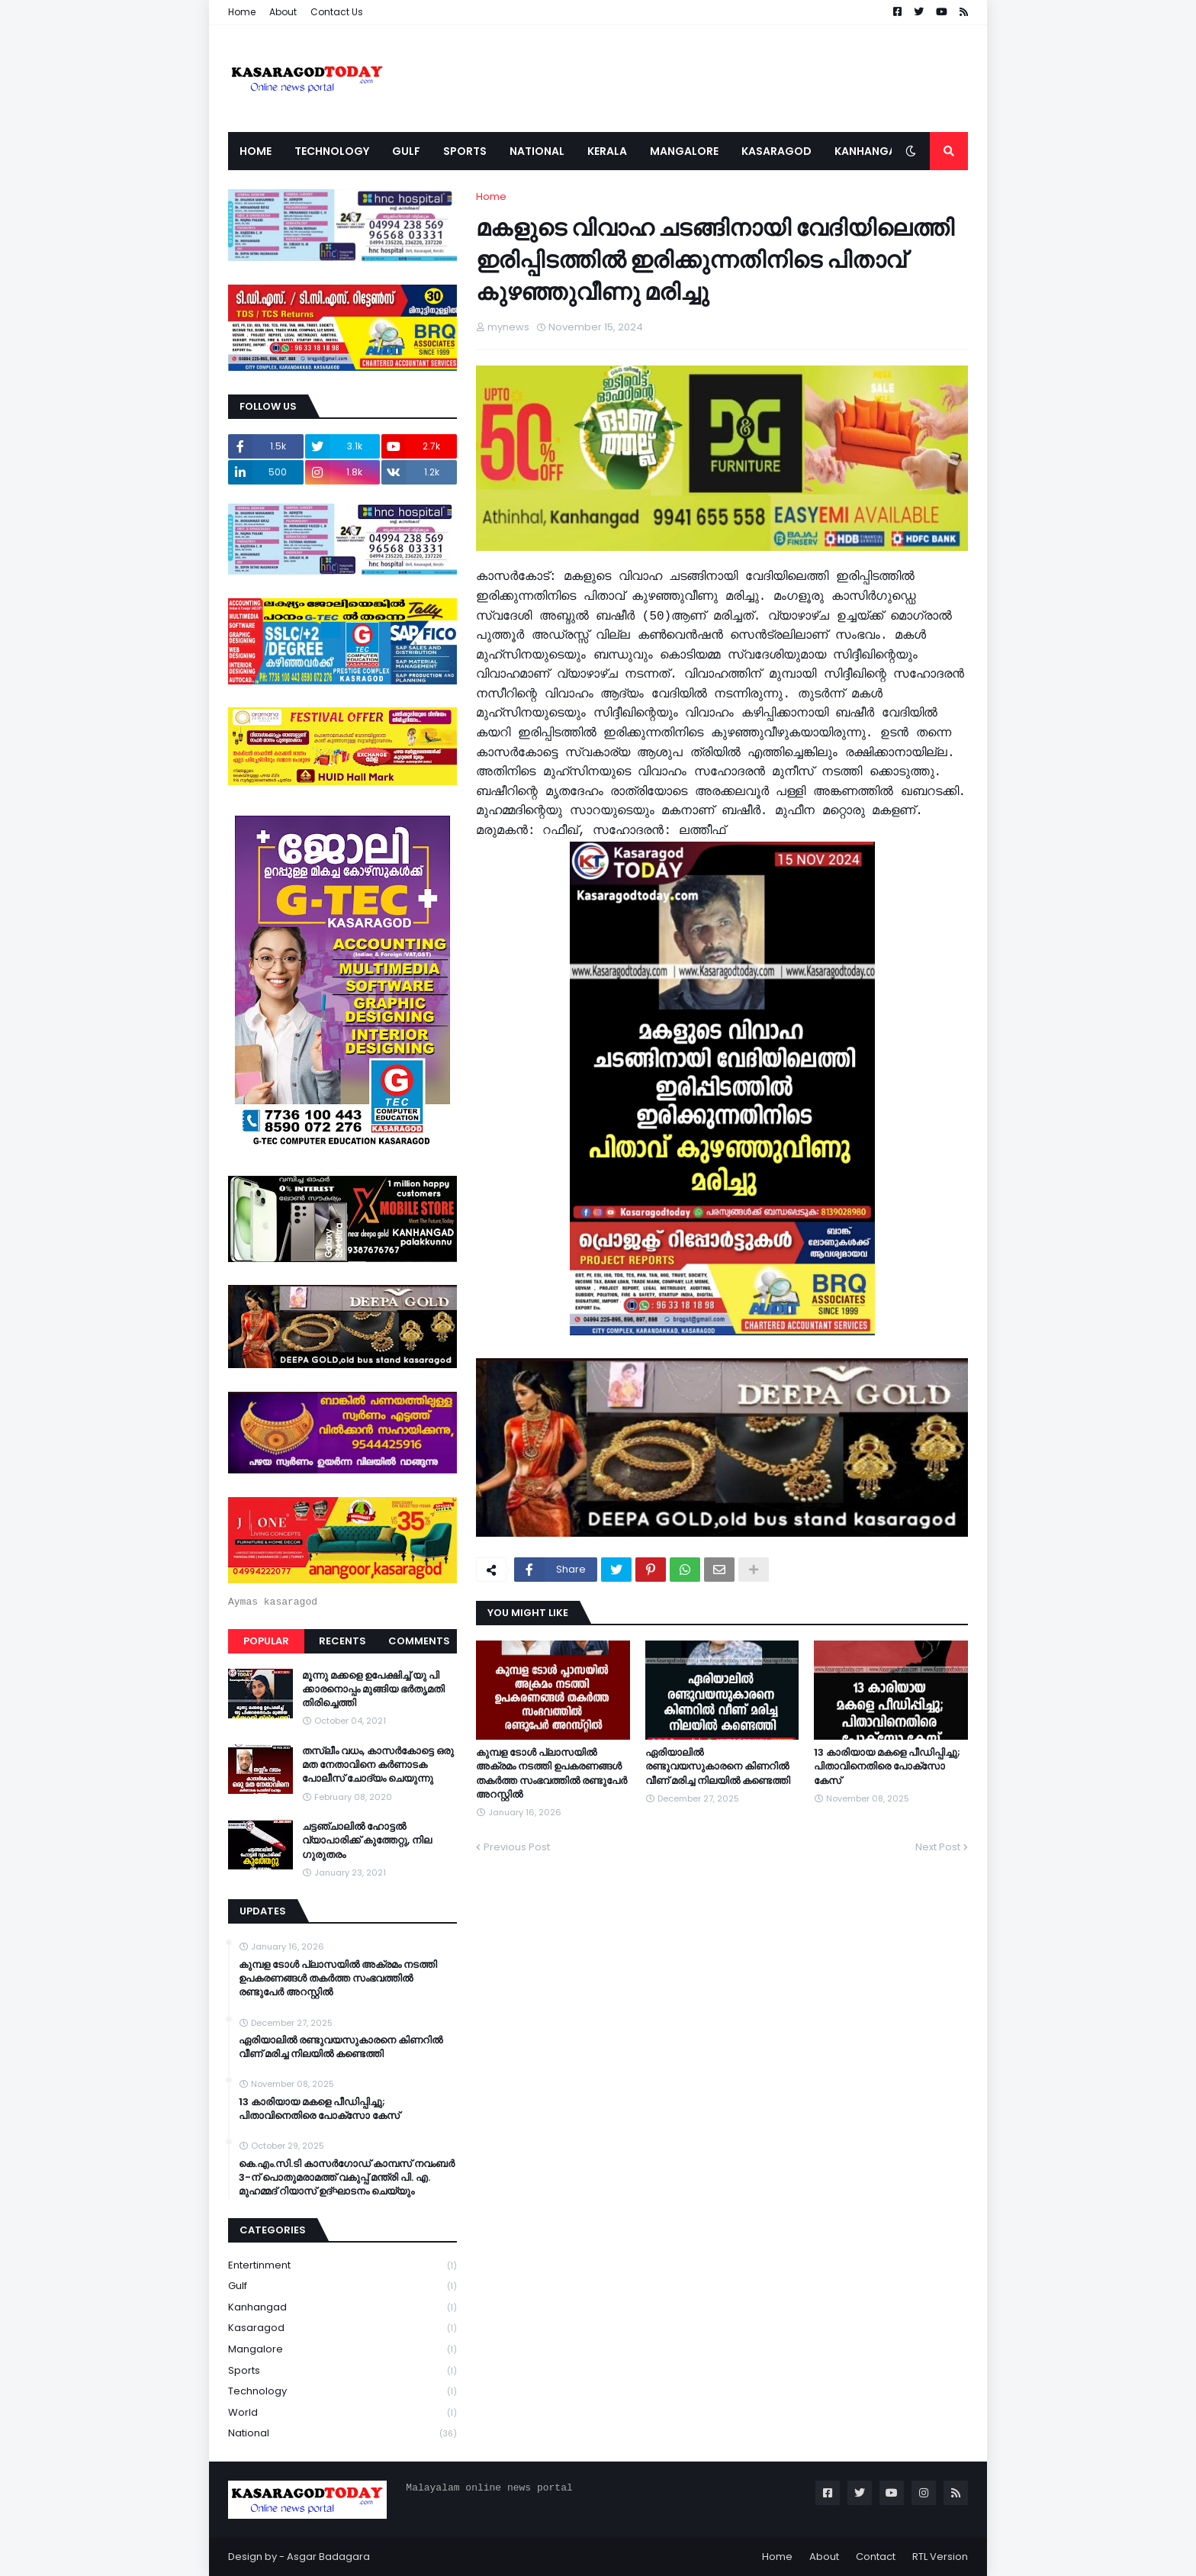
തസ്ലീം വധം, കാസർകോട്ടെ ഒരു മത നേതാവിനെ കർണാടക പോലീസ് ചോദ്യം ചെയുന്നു (378, 1764)
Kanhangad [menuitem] (869, 151)
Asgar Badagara (328, 2556)
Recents (342, 1641)
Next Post (937, 1847)
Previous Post (517, 1847)
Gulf (342, 2286)
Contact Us (336, 11)
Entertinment (342, 2266)
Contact (875, 2556)
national (342, 2433)
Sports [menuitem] (465, 151)
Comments (419, 1641)
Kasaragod (342, 2328)
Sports (342, 2371)
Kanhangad (342, 2308)
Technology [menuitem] (331, 151)
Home (242, 11)
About (283, 11)
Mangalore (342, 2350)
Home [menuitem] (256, 151)
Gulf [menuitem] (406, 151)
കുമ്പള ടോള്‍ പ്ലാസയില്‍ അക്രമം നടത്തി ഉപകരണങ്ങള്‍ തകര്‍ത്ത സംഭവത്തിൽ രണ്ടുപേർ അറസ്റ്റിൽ (551, 1774)
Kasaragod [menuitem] (776, 151)
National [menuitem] (537, 151)
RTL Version (940, 2556)
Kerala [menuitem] (607, 151)
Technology (342, 2392)
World (342, 2413)
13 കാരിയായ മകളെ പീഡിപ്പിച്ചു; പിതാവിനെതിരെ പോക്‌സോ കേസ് (887, 1766)
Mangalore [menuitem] (684, 151)
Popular (266, 1641)
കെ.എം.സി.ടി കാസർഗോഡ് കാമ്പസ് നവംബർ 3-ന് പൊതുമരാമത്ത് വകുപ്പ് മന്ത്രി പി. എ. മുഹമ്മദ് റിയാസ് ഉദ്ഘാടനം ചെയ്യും (347, 2177)
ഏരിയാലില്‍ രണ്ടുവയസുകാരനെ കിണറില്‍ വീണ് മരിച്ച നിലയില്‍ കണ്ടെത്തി (717, 1766)
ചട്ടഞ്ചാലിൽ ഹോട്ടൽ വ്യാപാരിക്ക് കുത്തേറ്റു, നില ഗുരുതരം (367, 1840)
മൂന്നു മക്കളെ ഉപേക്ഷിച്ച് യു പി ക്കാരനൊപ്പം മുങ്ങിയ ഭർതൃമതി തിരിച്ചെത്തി (373, 1689)
